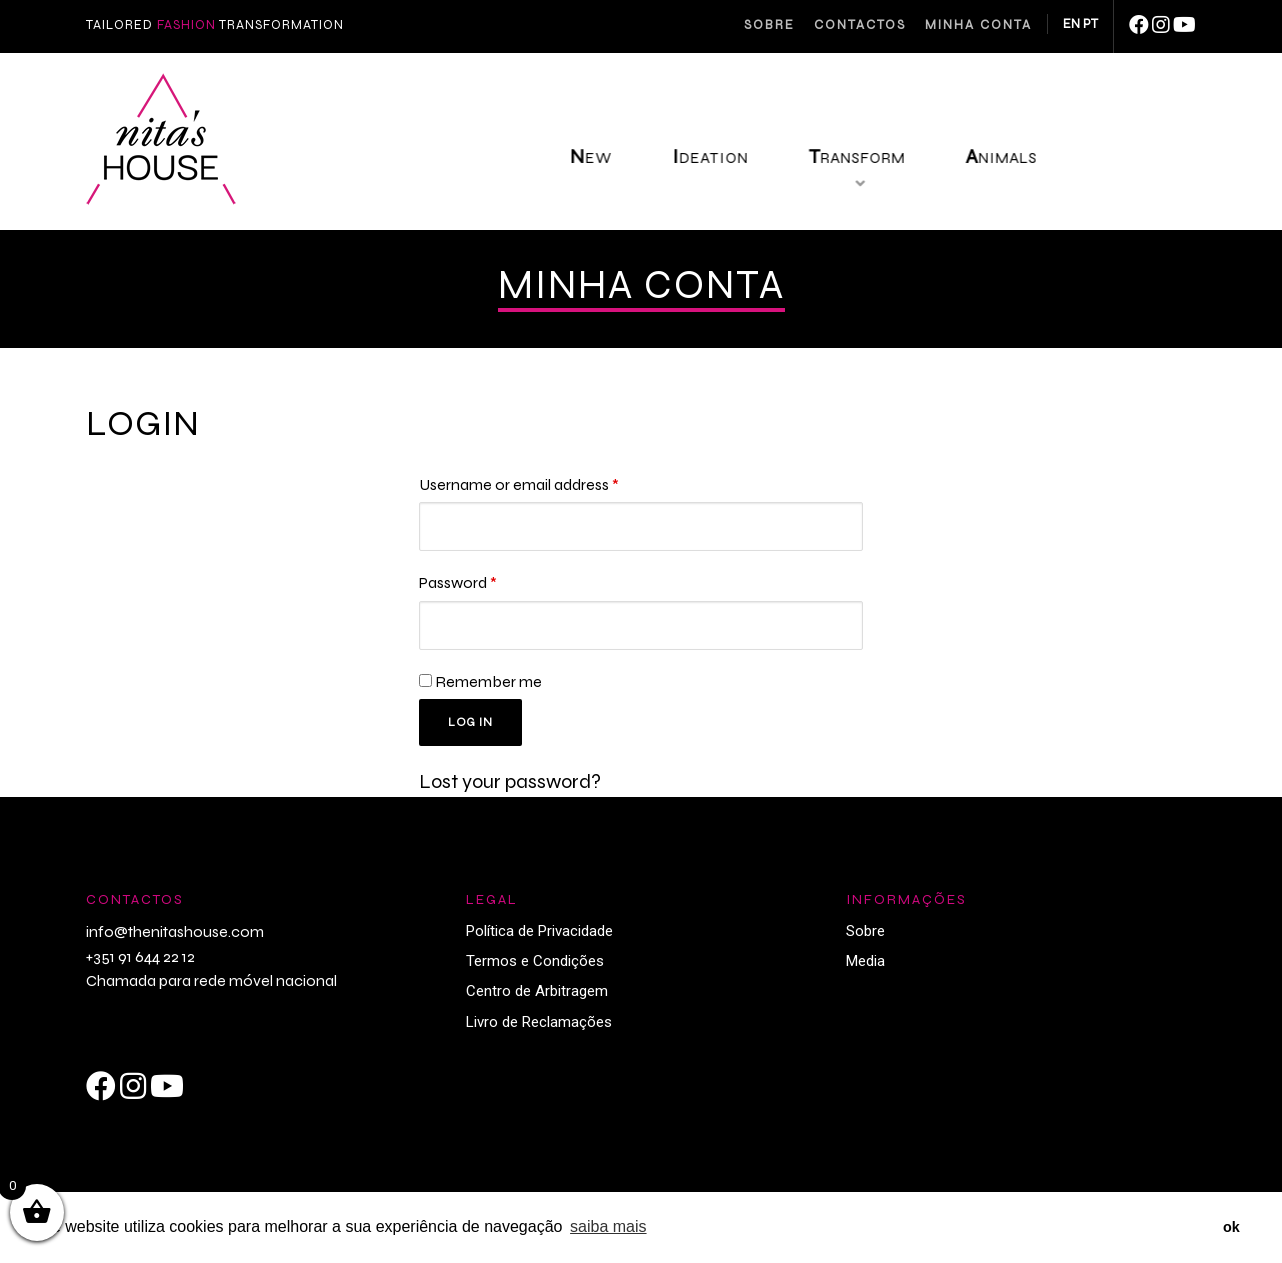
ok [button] (1231, 1227)
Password (458, 584)
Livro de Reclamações (539, 1030)
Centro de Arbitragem (537, 999)
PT (1090, 24)
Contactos (860, 25)
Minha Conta (978, 25)
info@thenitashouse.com (175, 939)
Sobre (769, 25)
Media (865, 969)
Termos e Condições (535, 969)
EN (1071, 24)
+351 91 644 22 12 (140, 964)
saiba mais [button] (608, 1226)
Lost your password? (510, 789)
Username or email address (519, 484)
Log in (473, 729)
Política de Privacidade (539, 939)
